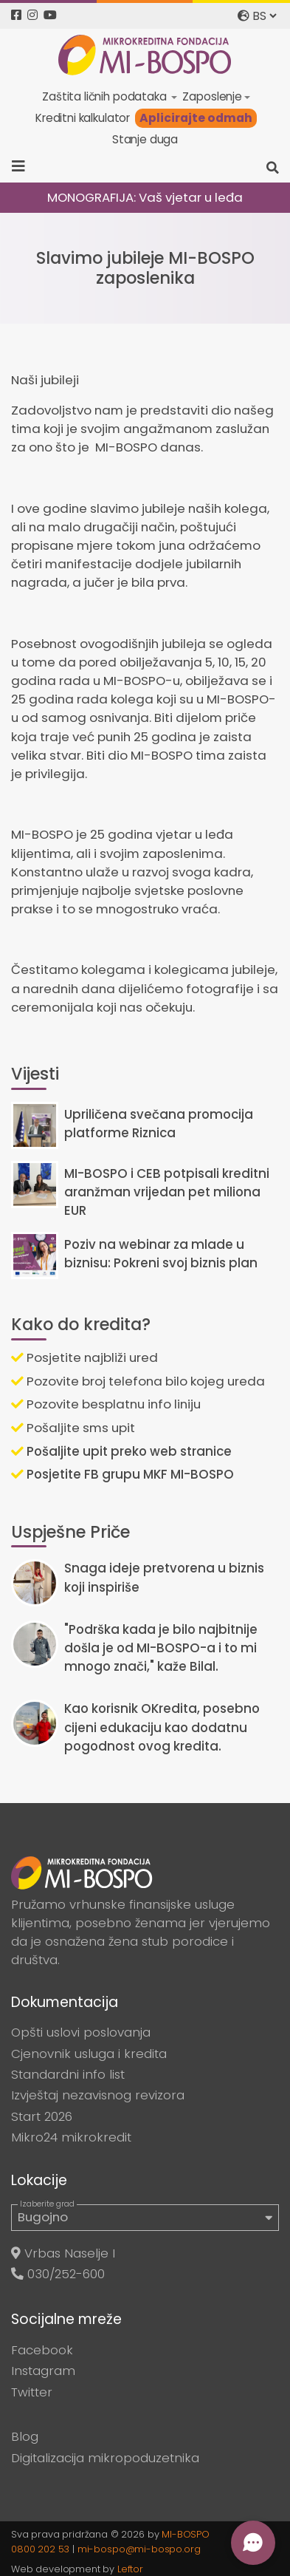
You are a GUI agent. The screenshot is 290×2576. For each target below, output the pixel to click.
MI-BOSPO (186, 2534)
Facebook (42, 2350)
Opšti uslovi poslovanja (81, 2032)
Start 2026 (41, 2116)
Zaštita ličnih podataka (105, 96)
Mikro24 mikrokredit (71, 2137)
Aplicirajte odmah (195, 117)
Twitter (31, 2392)
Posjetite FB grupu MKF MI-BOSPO (122, 1474)
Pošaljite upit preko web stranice (121, 1451)
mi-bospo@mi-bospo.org (139, 2549)
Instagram (43, 2370)
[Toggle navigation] (23, 166)
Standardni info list (68, 2074)
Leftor (130, 2569)
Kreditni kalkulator (82, 118)
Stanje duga (145, 139)
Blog (24, 2436)
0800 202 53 (40, 2549)
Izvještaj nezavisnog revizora (97, 2095)
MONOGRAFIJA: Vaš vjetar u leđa (145, 197)
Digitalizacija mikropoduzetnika (105, 2458)
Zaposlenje (211, 96)
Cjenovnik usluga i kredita (89, 2053)
